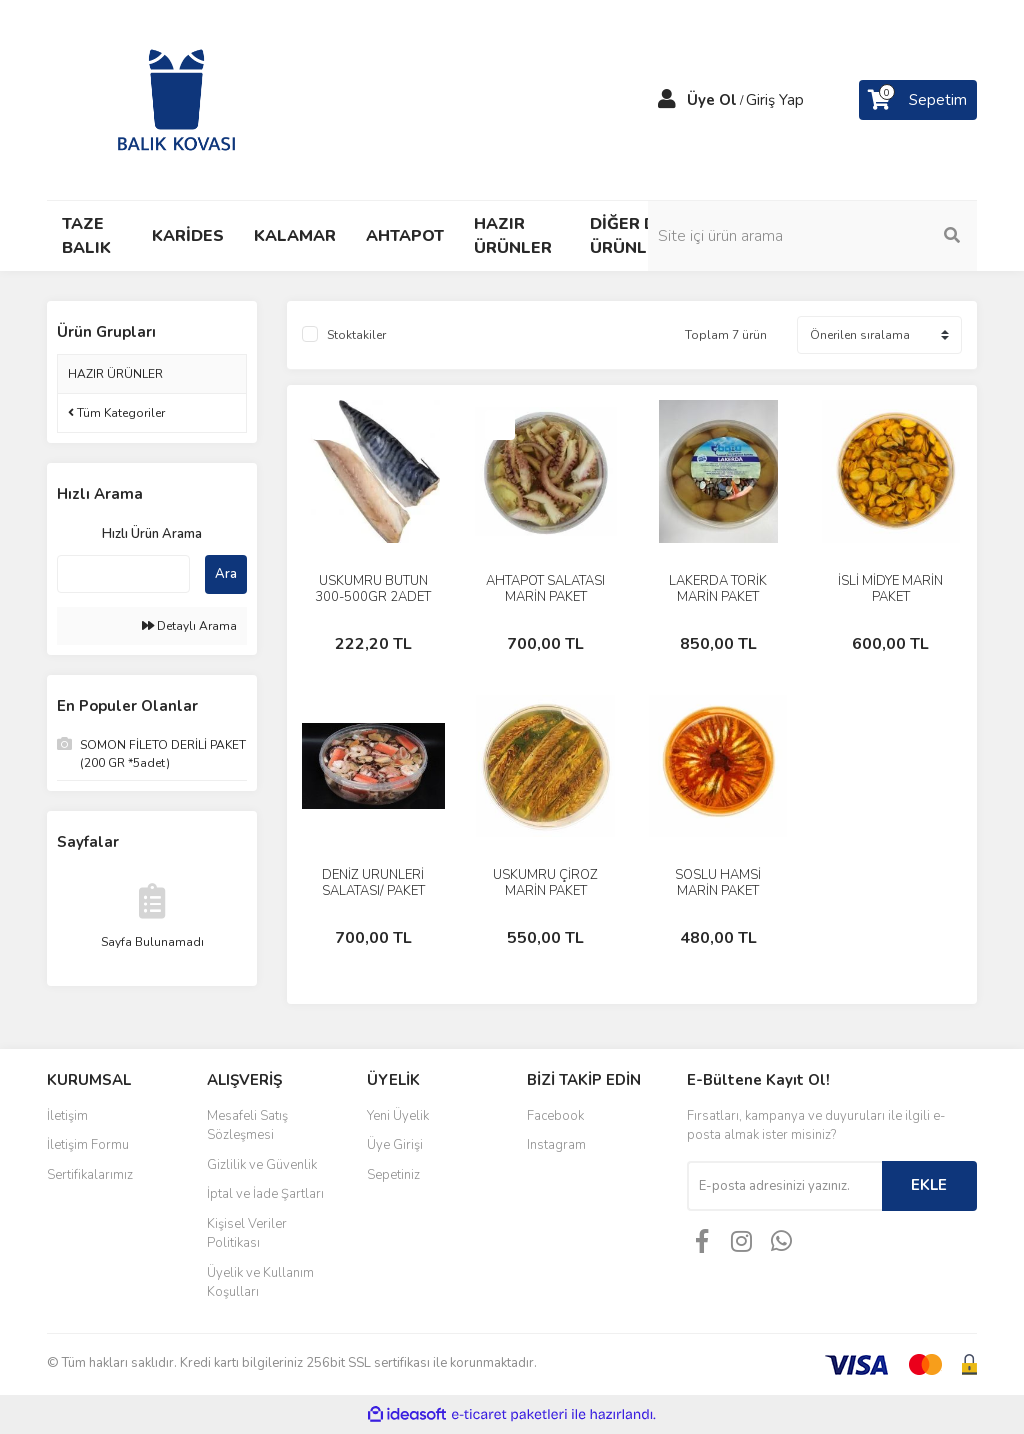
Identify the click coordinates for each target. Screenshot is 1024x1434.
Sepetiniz (393, 1175)
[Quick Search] (123, 574)
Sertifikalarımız (90, 1175)
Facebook (555, 1116)
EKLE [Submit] (929, 1185)
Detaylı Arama (189, 626)
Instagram (556, 1145)
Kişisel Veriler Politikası (247, 1234)
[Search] (872, 236)
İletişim (67, 1116)
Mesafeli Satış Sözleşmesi (247, 1126)
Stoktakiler (356, 335)
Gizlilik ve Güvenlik (262, 1165)
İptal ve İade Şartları (265, 1194)
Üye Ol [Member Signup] (712, 100)
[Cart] (918, 100)
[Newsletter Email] (784, 1186)
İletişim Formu (88, 1145)
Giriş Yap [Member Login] (775, 100)
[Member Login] (667, 100)
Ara (226, 574)
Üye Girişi (395, 1145)
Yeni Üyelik (398, 1116)
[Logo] (176, 99)
